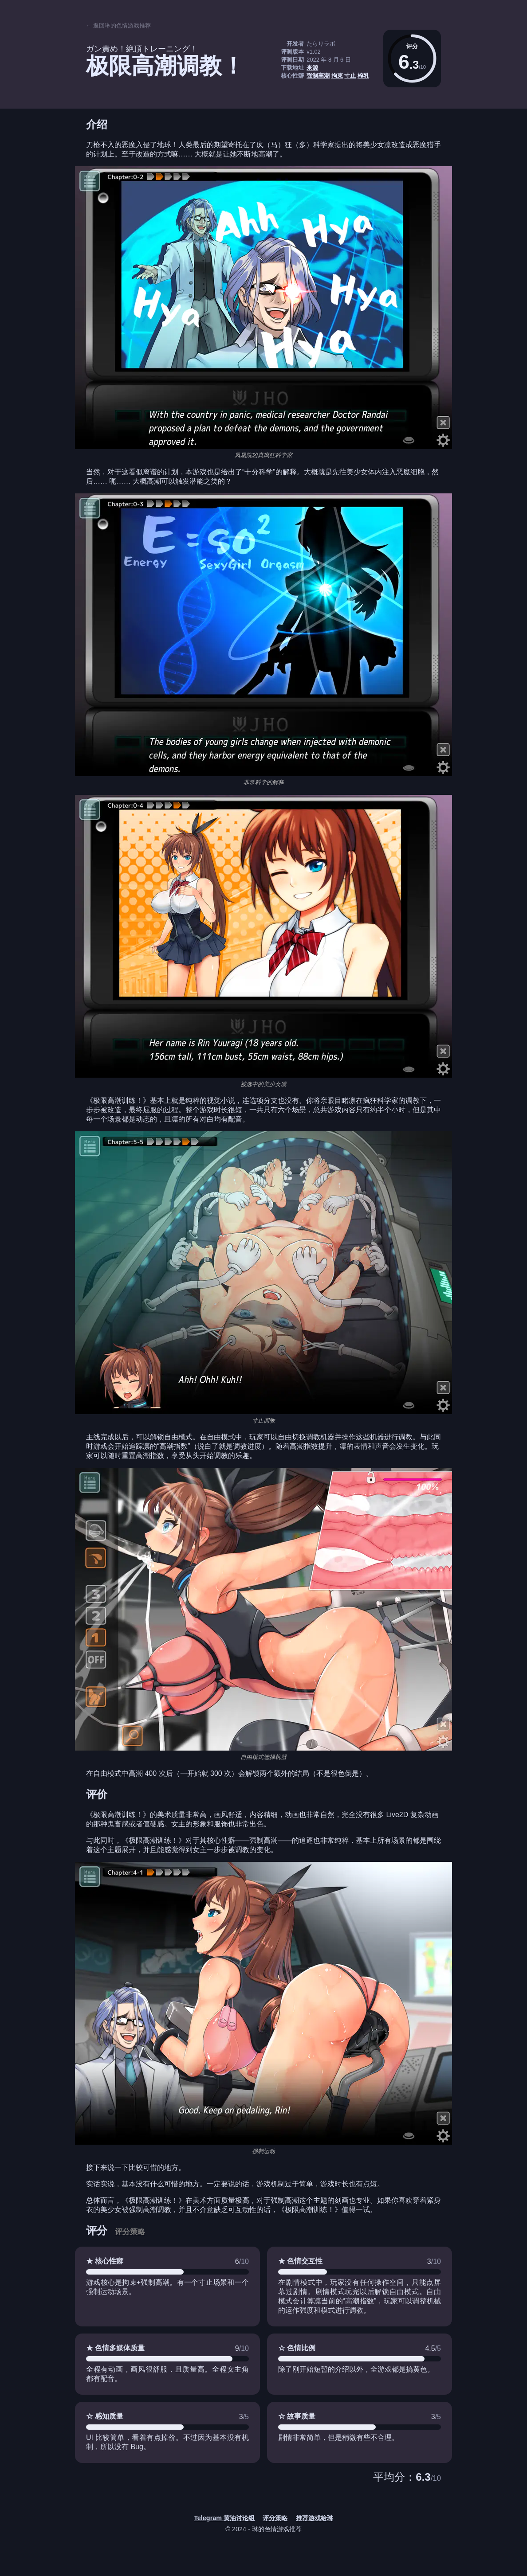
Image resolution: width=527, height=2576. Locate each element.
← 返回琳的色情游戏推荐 (118, 25)
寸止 (350, 75)
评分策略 (130, 2232)
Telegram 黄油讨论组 (224, 2517)
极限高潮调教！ (165, 65)
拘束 (337, 75)
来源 (312, 67)
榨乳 (363, 75)
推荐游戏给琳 (314, 2517)
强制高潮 (318, 75)
